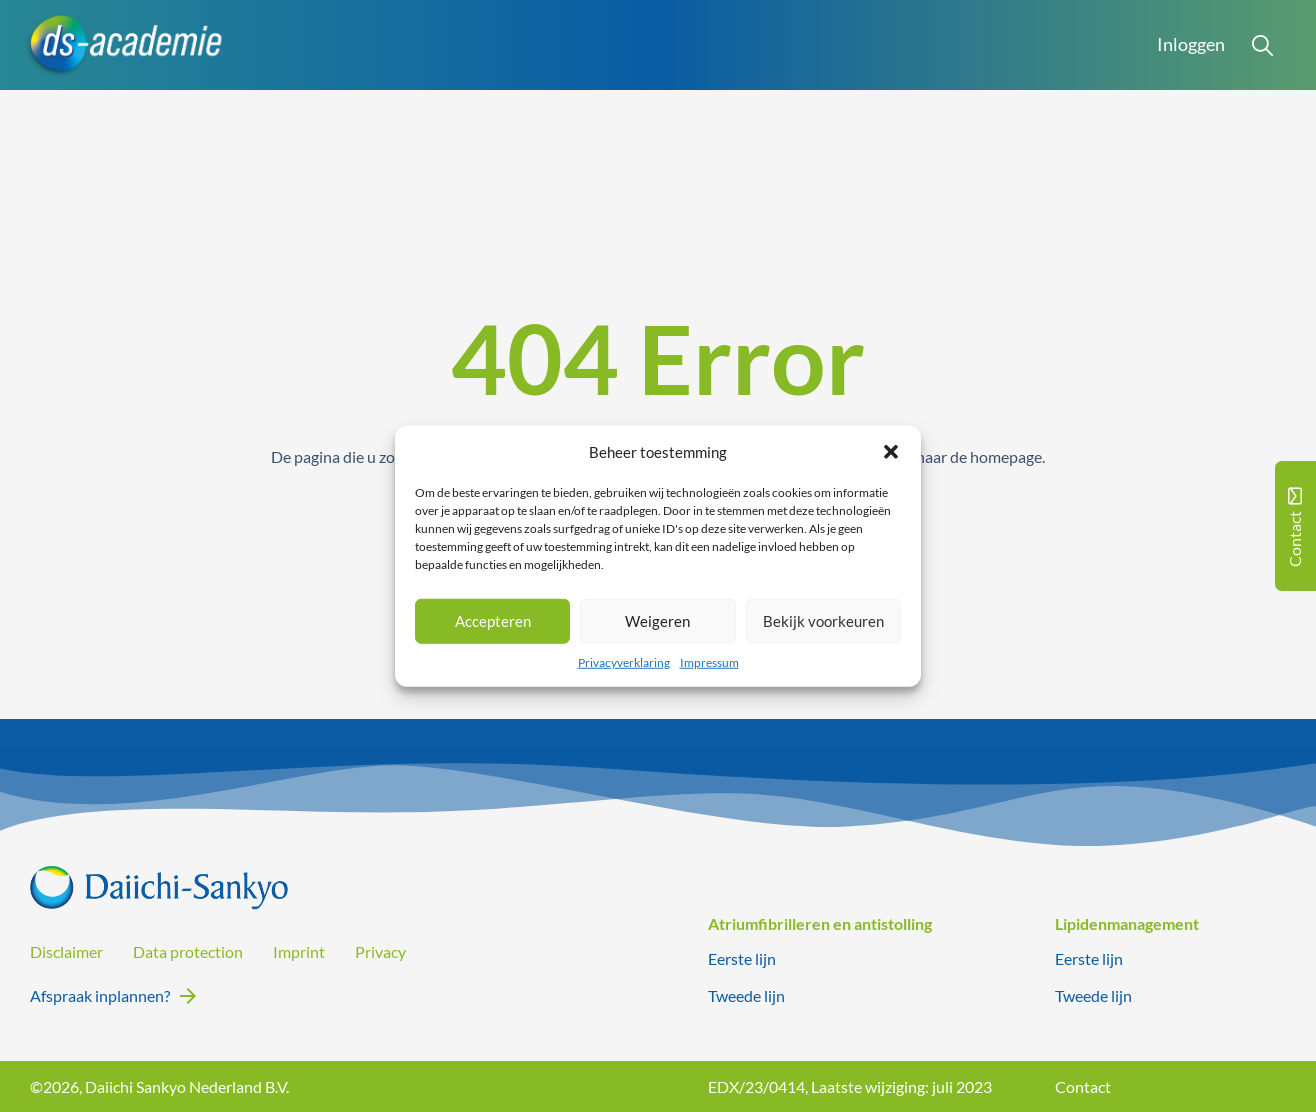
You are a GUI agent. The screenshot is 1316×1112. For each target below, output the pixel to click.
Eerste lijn (742, 958)
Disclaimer (66, 951)
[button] (891, 452)
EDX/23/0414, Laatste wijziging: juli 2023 (850, 1086)
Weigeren (657, 621)
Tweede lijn (746, 995)
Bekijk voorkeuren (823, 621)
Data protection (188, 951)
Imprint (299, 951)
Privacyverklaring (624, 661)
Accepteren (493, 621)
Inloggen (1191, 44)
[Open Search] (1262, 45)
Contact (1083, 1086)
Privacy (380, 951)
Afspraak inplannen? (100, 995)
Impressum (709, 661)
